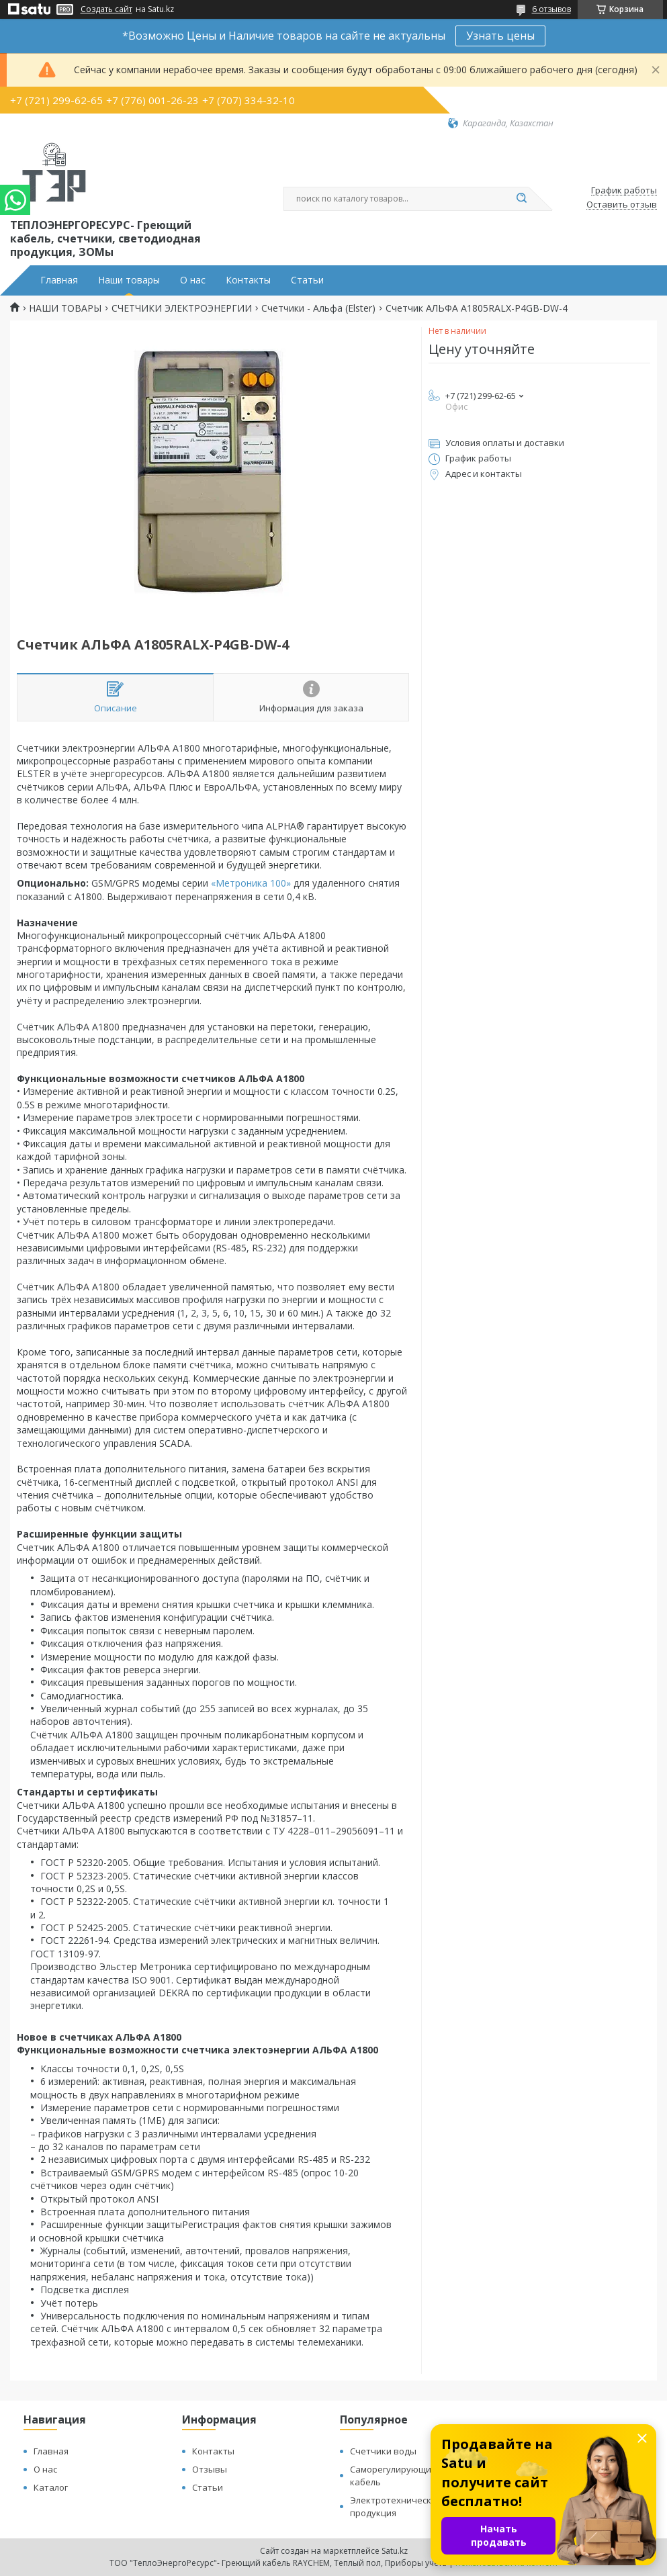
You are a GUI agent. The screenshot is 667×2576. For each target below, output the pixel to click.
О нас (193, 280)
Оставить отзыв (621, 205)
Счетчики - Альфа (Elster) (318, 308)
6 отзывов (551, 9)
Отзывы (209, 2469)
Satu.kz (395, 2551)
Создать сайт (106, 9)
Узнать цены (500, 35)
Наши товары (129, 280)
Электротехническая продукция (395, 2506)
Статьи (307, 280)
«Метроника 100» (251, 883)
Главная (59, 280)
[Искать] (521, 199)
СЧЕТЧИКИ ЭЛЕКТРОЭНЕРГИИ (182, 308)
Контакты (248, 280)
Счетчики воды (383, 2451)
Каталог (51, 2487)
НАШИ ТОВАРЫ (65, 308)
